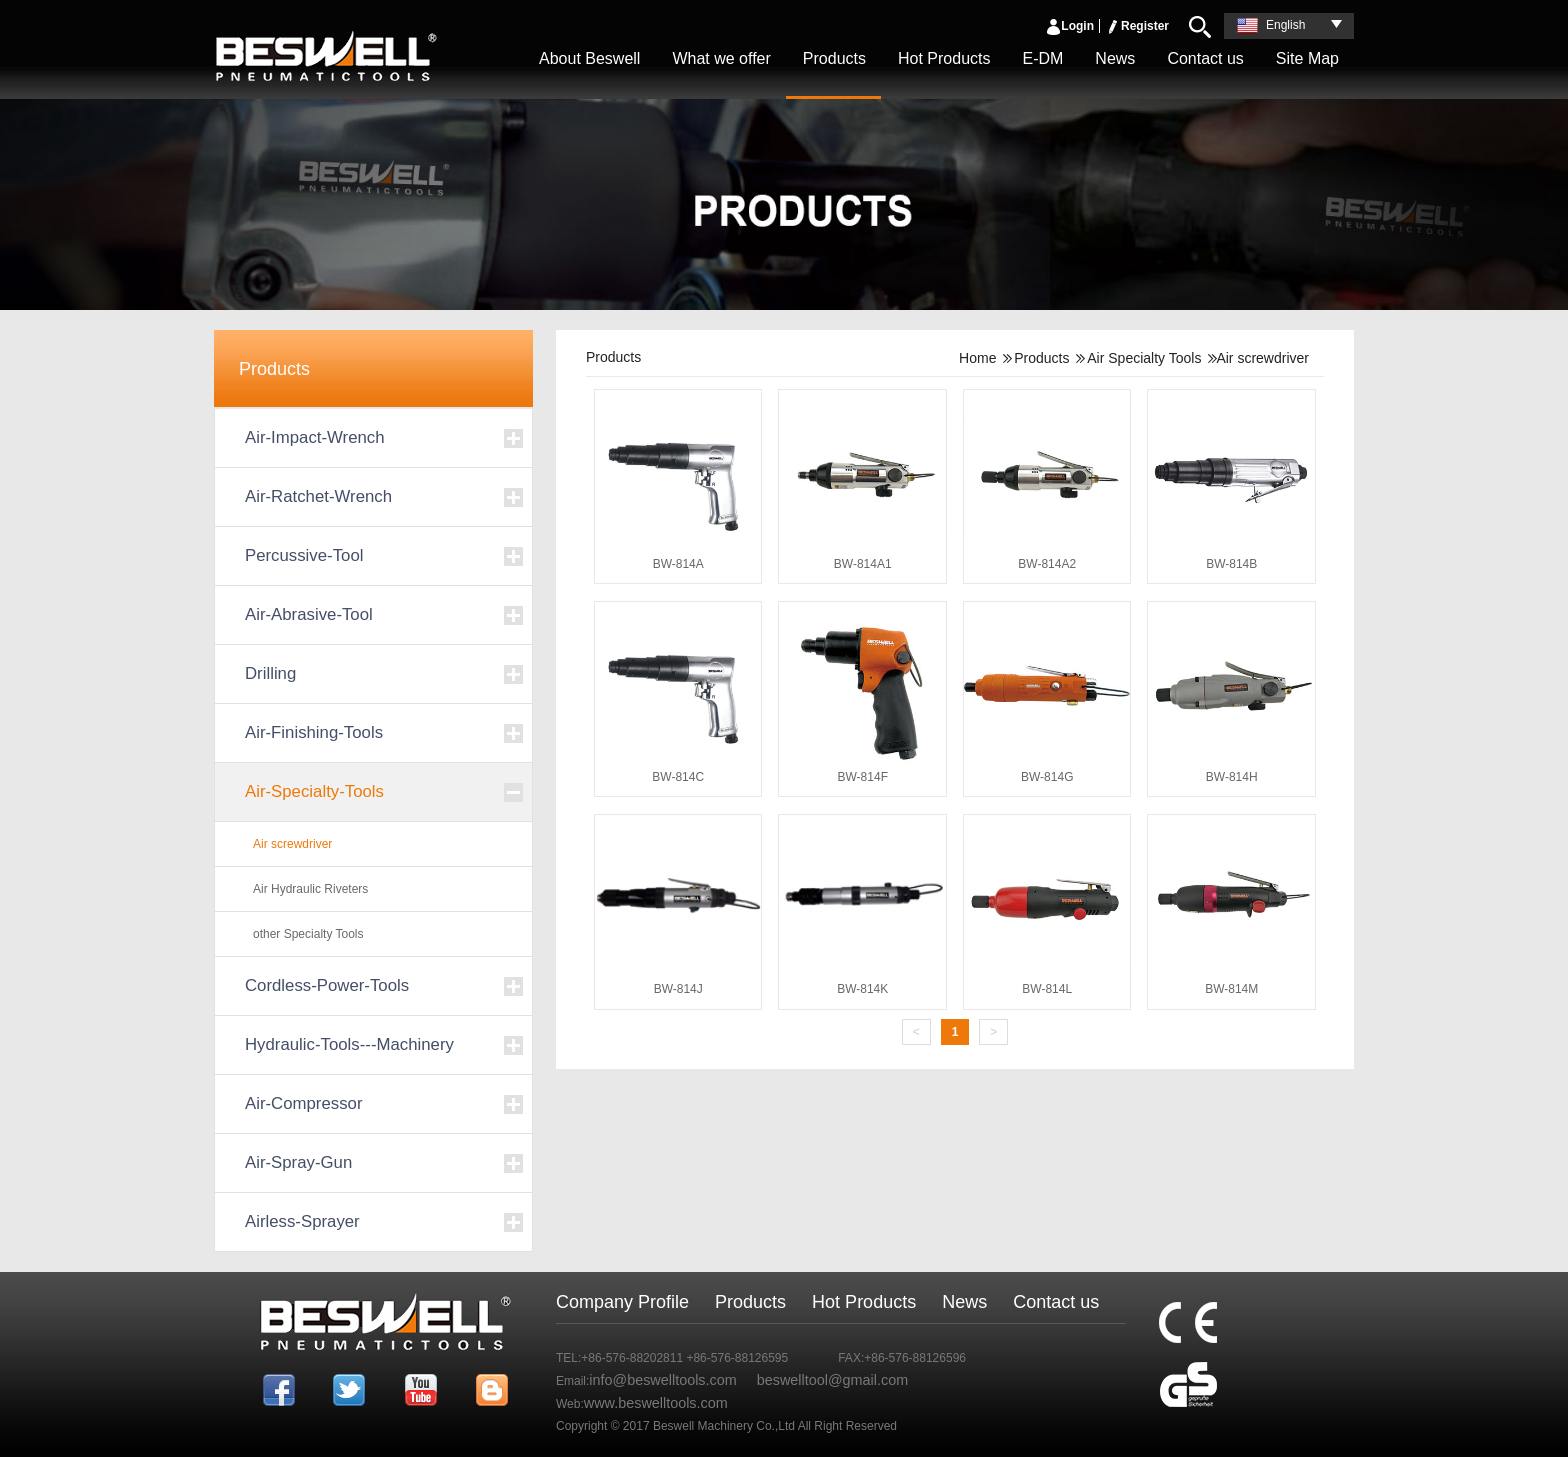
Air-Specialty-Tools (314, 791)
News (1115, 58)
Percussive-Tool (304, 555)
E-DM (1042, 58)
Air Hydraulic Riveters (310, 889)
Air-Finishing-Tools (314, 732)
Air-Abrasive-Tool (309, 614)
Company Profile (622, 1302)
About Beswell (589, 58)
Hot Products (944, 58)
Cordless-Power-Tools (327, 985)
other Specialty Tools (308, 934)
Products (834, 58)
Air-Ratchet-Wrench (318, 496)
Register (1137, 26)
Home (977, 358)
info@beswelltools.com (662, 1380)
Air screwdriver (292, 844)
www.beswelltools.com (656, 1403)
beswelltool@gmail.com (832, 1380)
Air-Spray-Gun (298, 1162)
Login (1069, 26)
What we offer (721, 58)
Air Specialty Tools (1144, 358)
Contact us (1205, 58)
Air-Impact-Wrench (315, 437)
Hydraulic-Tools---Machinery (349, 1044)
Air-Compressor (304, 1103)
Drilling (270, 673)
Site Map (1307, 58)
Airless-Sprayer (302, 1221)
